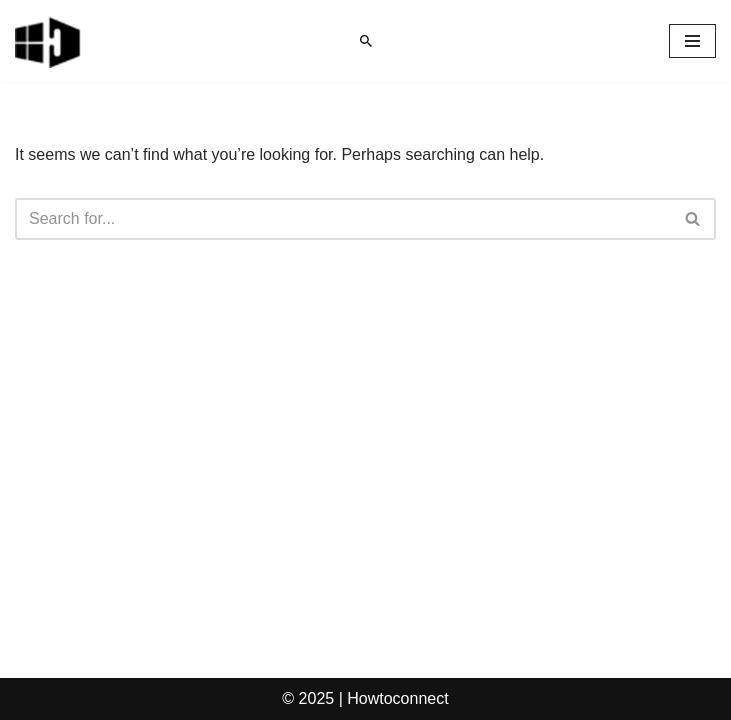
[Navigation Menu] (692, 41)
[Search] (366, 41)
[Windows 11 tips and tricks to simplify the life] (49, 41)
